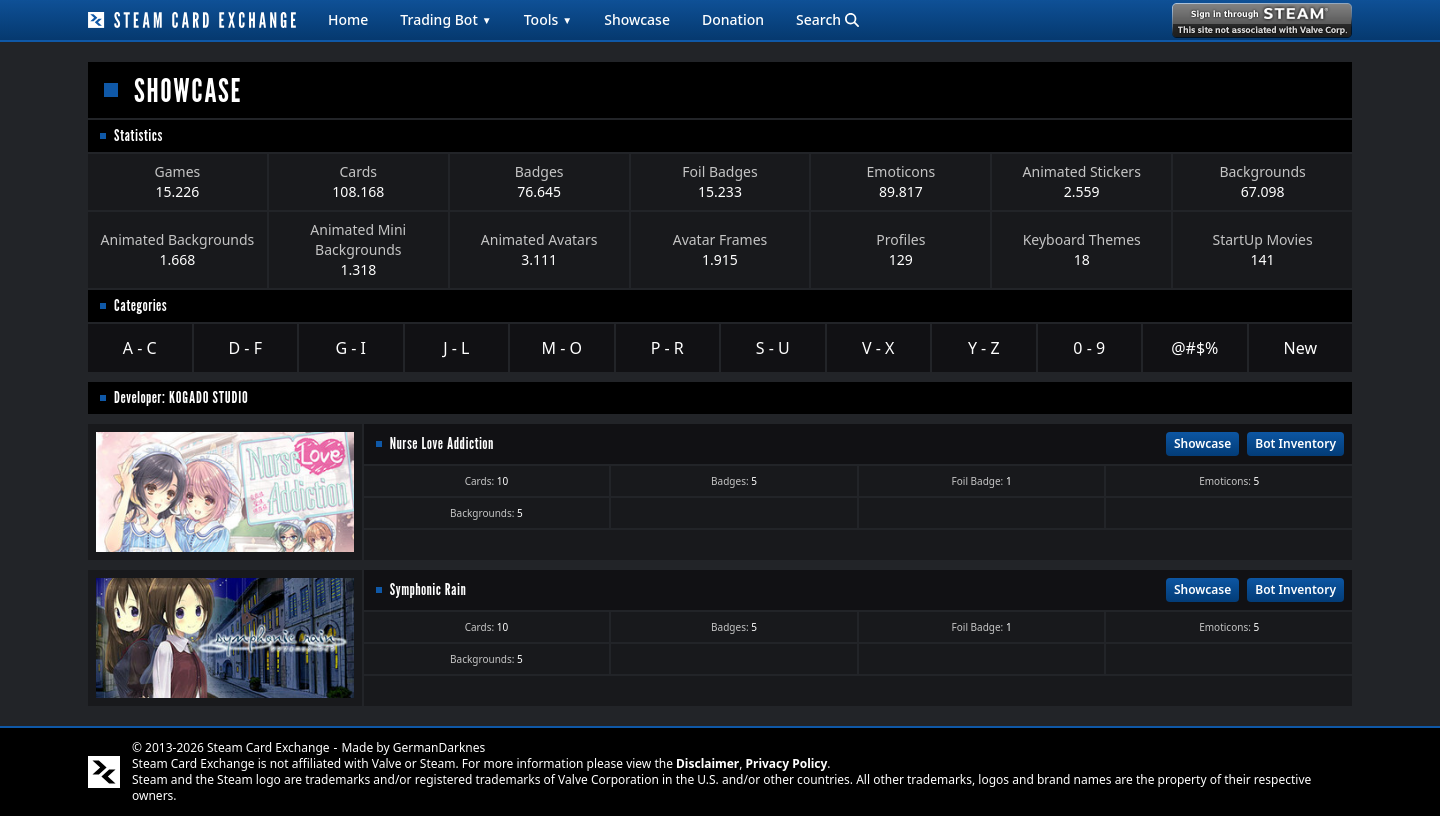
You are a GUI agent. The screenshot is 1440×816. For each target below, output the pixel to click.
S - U (773, 348)
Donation (733, 19)
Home (348, 19)
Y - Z (984, 348)
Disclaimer (707, 763)
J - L (456, 348)
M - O (562, 348)
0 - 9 (1089, 348)
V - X (878, 348)
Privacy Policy (787, 763)
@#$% (1194, 348)
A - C (140, 348)
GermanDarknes (439, 747)
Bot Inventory (1295, 443)
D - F (245, 348)
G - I (350, 348)
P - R (667, 348)
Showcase (637, 19)
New (1300, 348)
